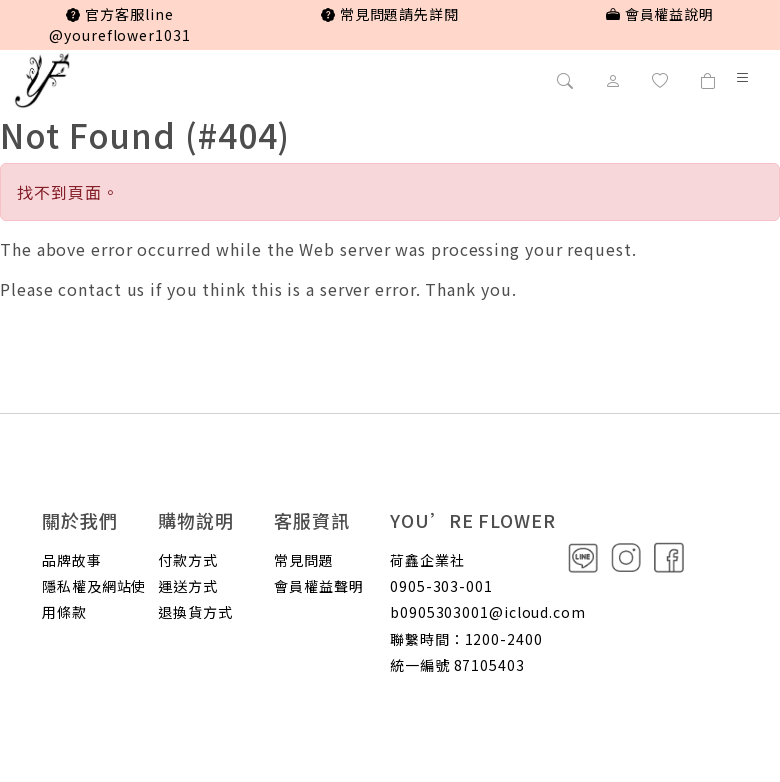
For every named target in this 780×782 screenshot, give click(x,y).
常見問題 (304, 560)
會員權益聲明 (318, 586)
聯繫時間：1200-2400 (466, 639)
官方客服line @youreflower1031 (119, 24)
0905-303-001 (441, 586)
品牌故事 (72, 560)
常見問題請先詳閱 (390, 14)
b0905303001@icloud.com (488, 612)
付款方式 (188, 560)
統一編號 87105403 (457, 665)
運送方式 (188, 586)
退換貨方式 (195, 612)
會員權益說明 (660, 14)
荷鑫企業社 (427, 560)
